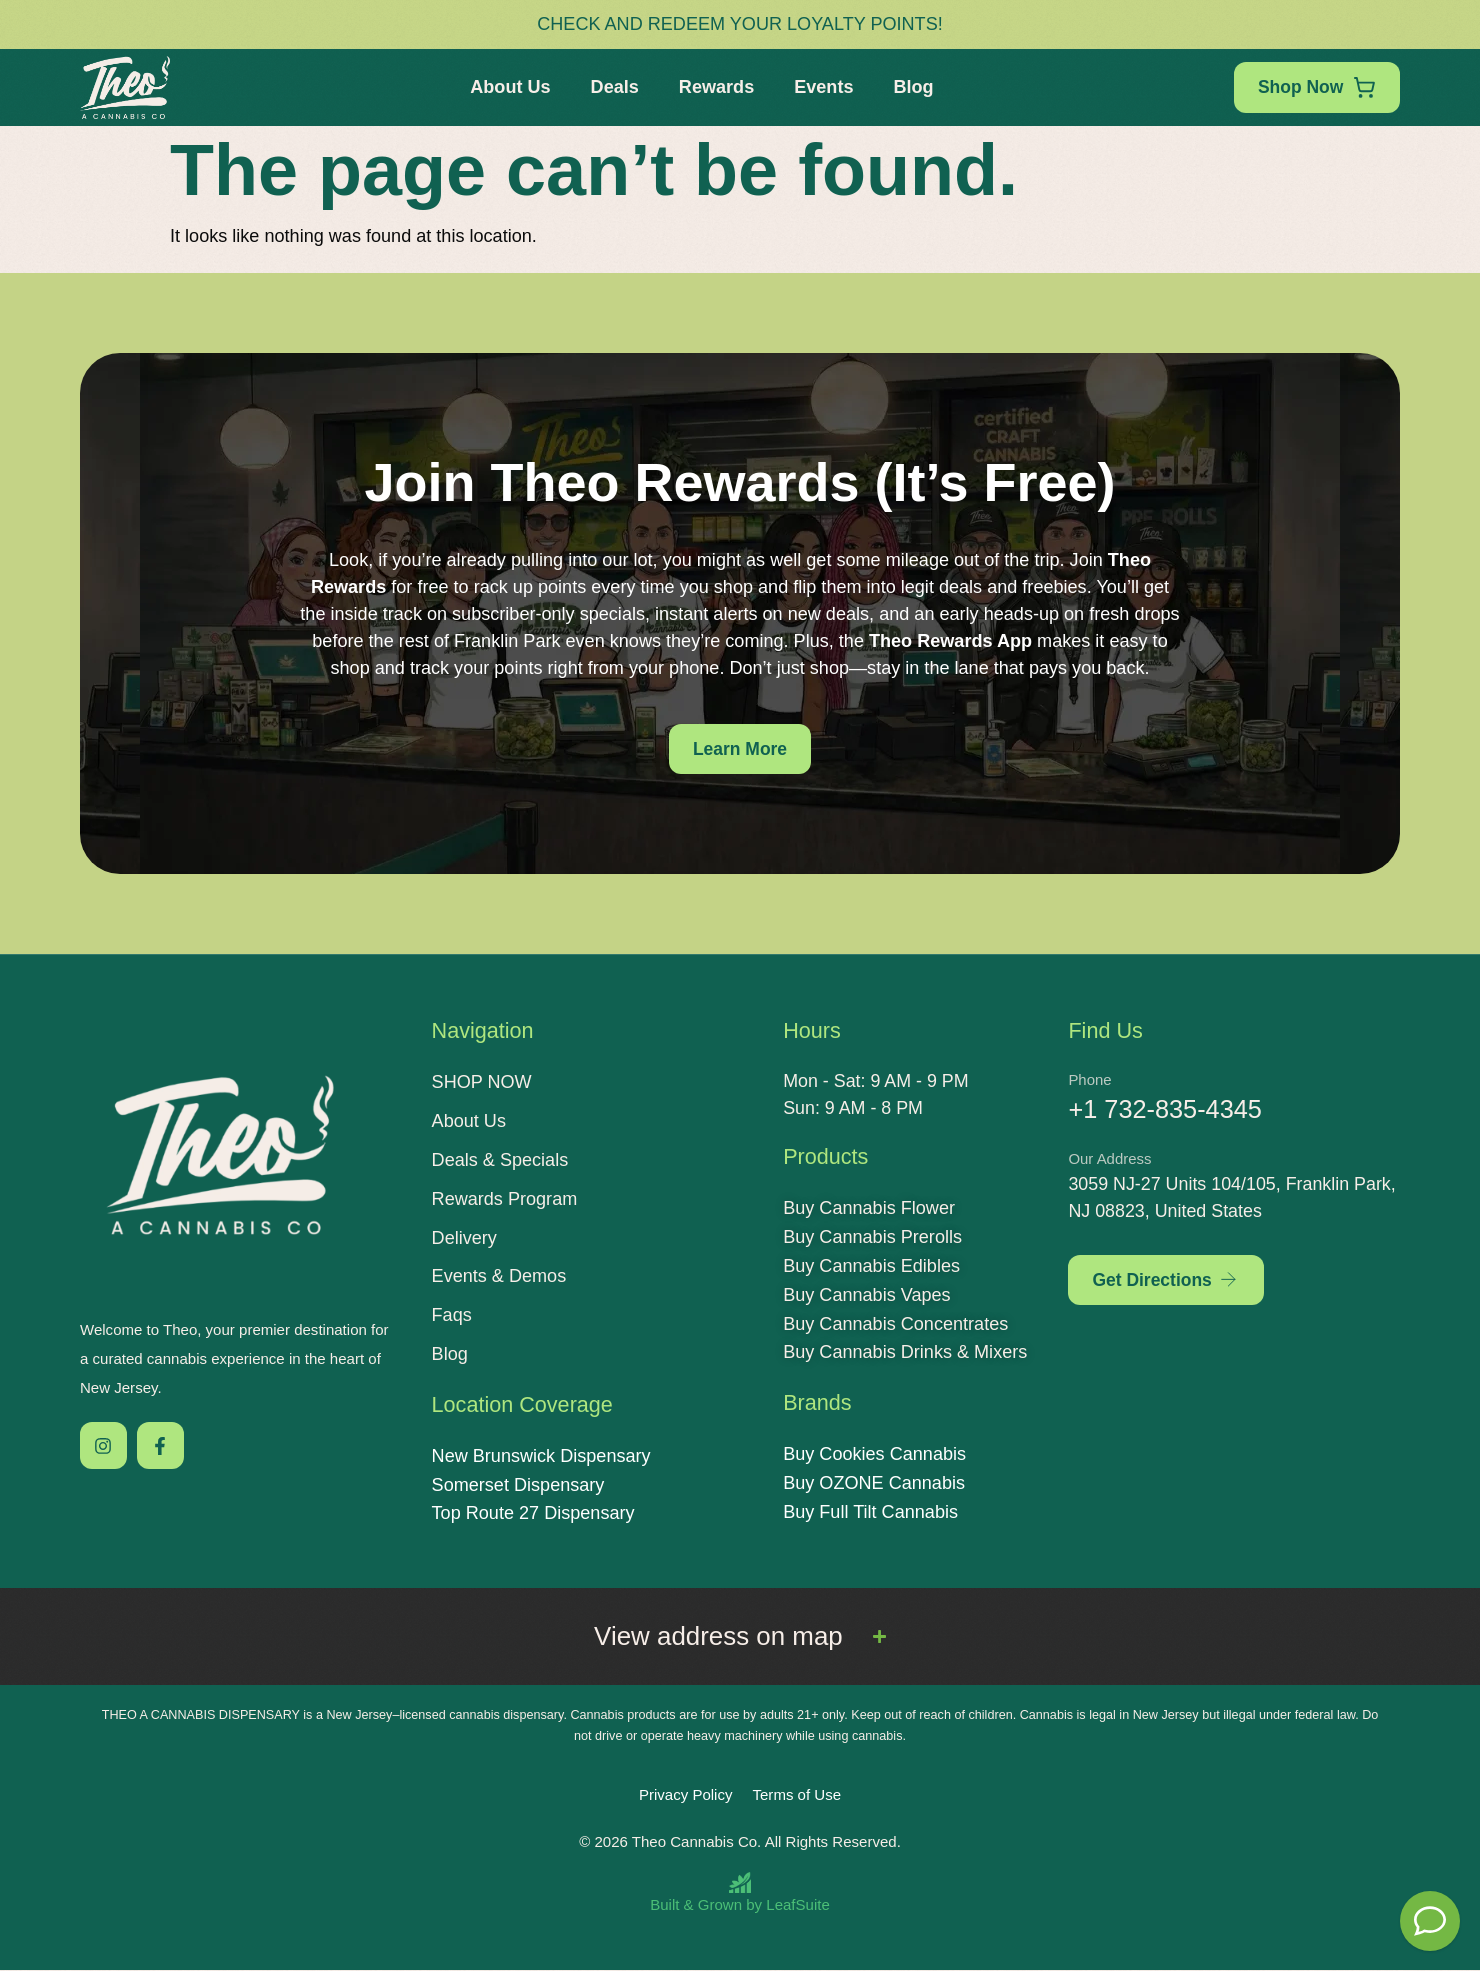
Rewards (714, 87)
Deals (613, 87)
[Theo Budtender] (1430, 1921)
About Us (508, 87)
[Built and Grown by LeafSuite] (740, 1893)
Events (821, 87)
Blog (912, 87)
